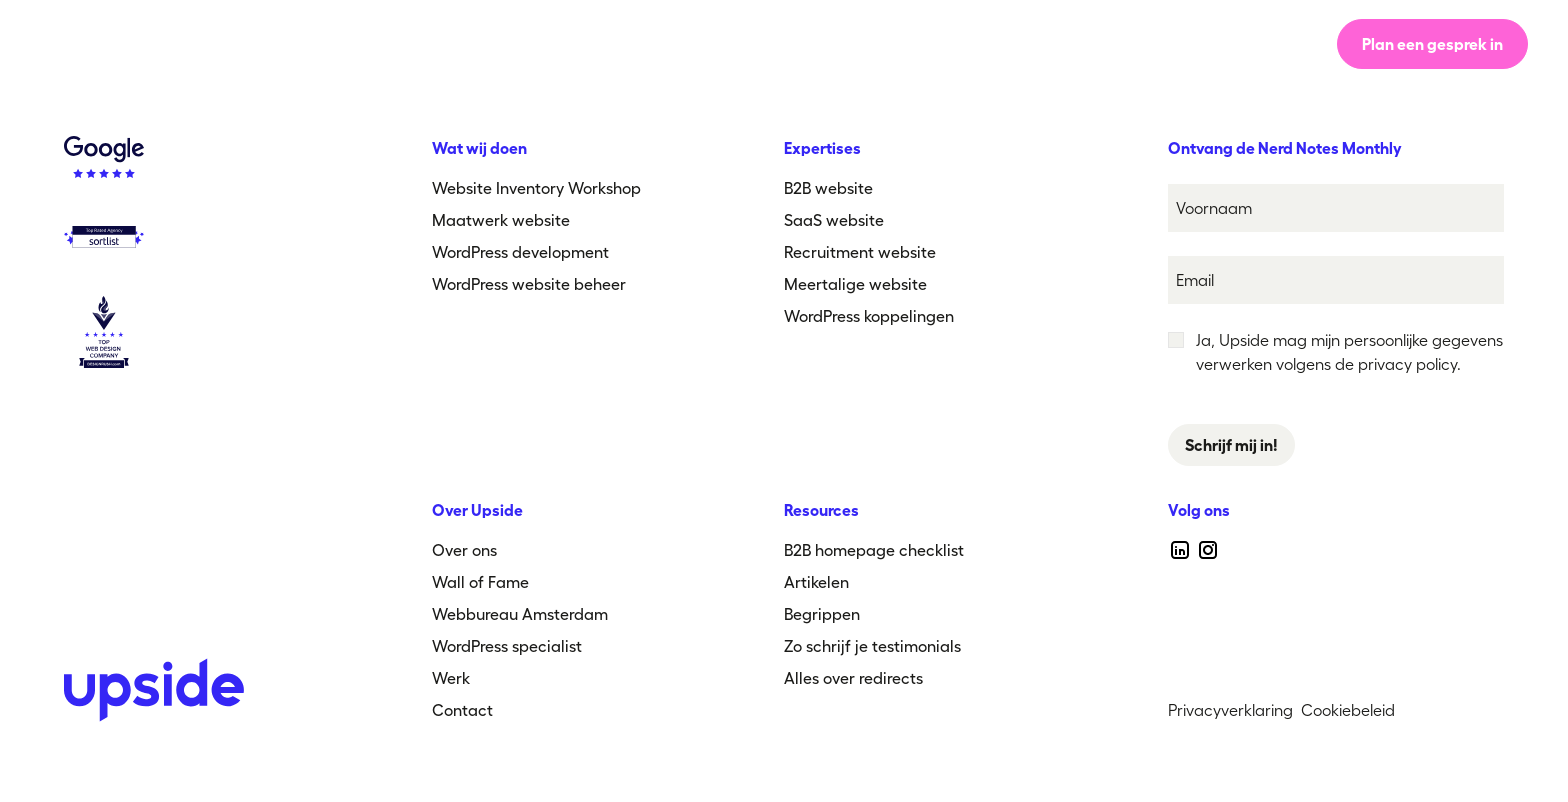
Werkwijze (598, 44)
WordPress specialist (507, 646)
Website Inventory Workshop (536, 188)
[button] (927, 44)
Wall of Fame (480, 582)
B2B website (828, 188)
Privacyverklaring (1230, 710)
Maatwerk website (501, 220)
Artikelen (816, 582)
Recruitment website (860, 252)
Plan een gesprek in (1432, 44)
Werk (816, 44)
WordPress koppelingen (869, 316)
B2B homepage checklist (874, 550)
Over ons (716, 44)
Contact (462, 710)
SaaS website (834, 220)
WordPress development (520, 252)
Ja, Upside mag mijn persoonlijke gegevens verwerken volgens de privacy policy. (1349, 352)
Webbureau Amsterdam (520, 614)
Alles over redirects (853, 678)
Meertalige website (855, 284)
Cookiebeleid (1348, 710)
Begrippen (822, 614)
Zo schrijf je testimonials (872, 646)
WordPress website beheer (529, 284)
